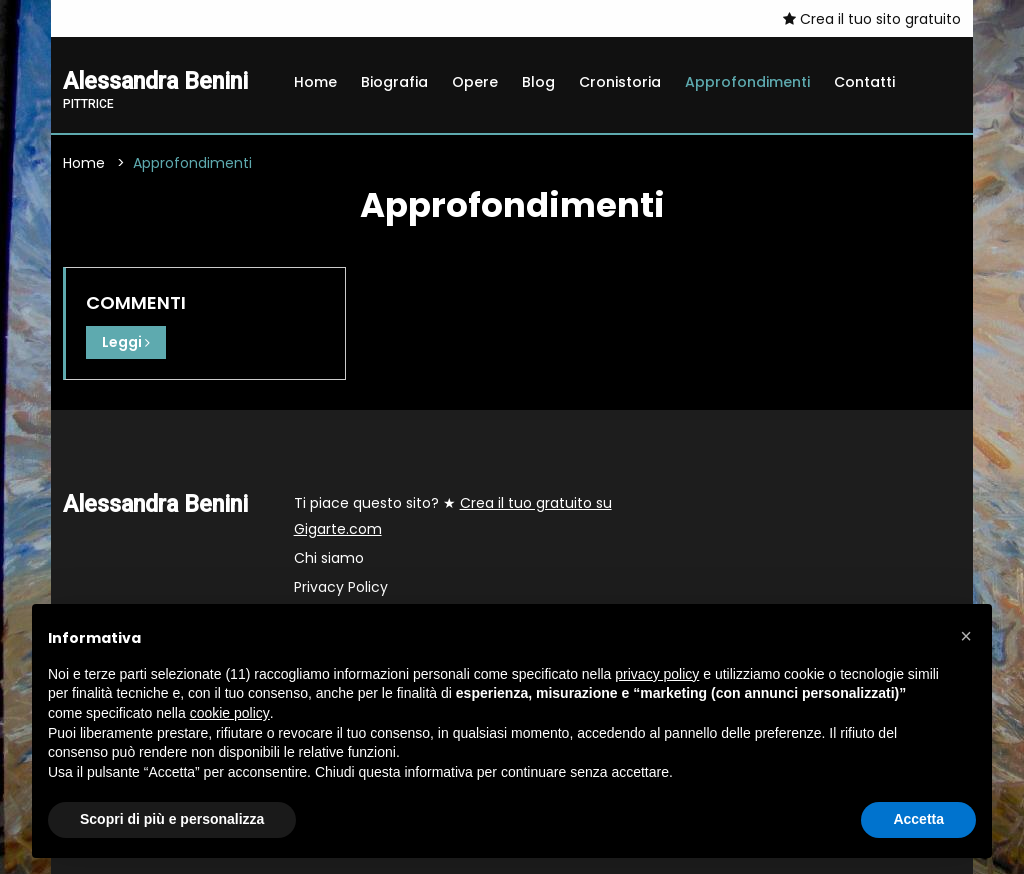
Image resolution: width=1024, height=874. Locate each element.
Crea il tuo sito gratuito (872, 19)
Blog (538, 82)
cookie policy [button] (230, 713)
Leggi (126, 342)
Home (315, 82)
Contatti (864, 82)
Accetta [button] (918, 819)
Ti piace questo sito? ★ (453, 516)
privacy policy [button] (657, 674)
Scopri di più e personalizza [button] (172, 819)
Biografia (394, 82)
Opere (475, 82)
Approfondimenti (747, 82)
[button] (966, 636)
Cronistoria (620, 82)
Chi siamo (329, 558)
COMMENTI (136, 302)
